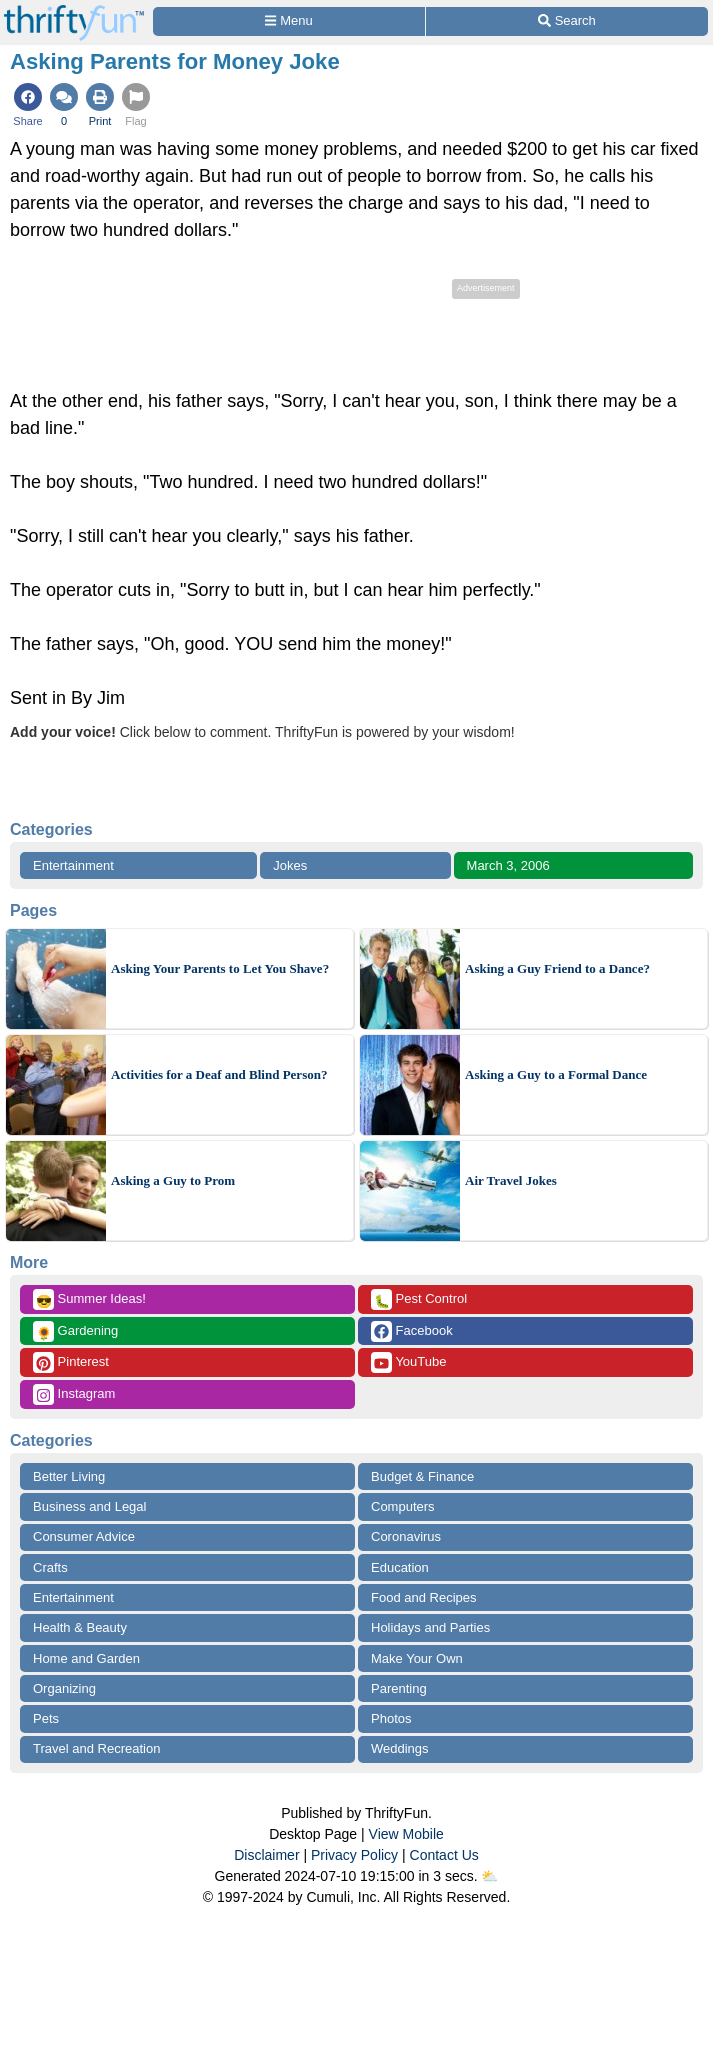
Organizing (64, 1688)
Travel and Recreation (96, 1748)
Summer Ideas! (89, 1299)
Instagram (74, 1394)
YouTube (408, 1362)
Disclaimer (266, 1855)
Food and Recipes (424, 1597)
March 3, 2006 (508, 865)
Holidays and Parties (430, 1627)
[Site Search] (567, 21)
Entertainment (73, 865)
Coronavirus (406, 1536)
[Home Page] (74, 11)
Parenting (399, 1688)
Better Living (69, 1476)
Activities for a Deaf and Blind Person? (219, 1074)
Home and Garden (86, 1658)
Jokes (290, 865)
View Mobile (406, 1834)
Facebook (412, 1331)
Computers (403, 1506)
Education (400, 1567)
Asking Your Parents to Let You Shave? (220, 968)
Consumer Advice (84, 1536)
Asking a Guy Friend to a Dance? (557, 968)
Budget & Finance (422, 1476)
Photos (391, 1718)
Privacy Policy (354, 1855)
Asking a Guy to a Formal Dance (556, 1074)
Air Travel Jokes (511, 1180)
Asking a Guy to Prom (173, 1180)
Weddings (400, 1748)
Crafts (50, 1567)
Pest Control (419, 1299)
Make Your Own (417, 1658)
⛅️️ (489, 1876)
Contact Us (444, 1855)
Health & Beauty (80, 1627)
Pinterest (71, 1362)
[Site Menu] (289, 21)
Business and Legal (89, 1506)
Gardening (75, 1331)
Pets (46, 1718)
